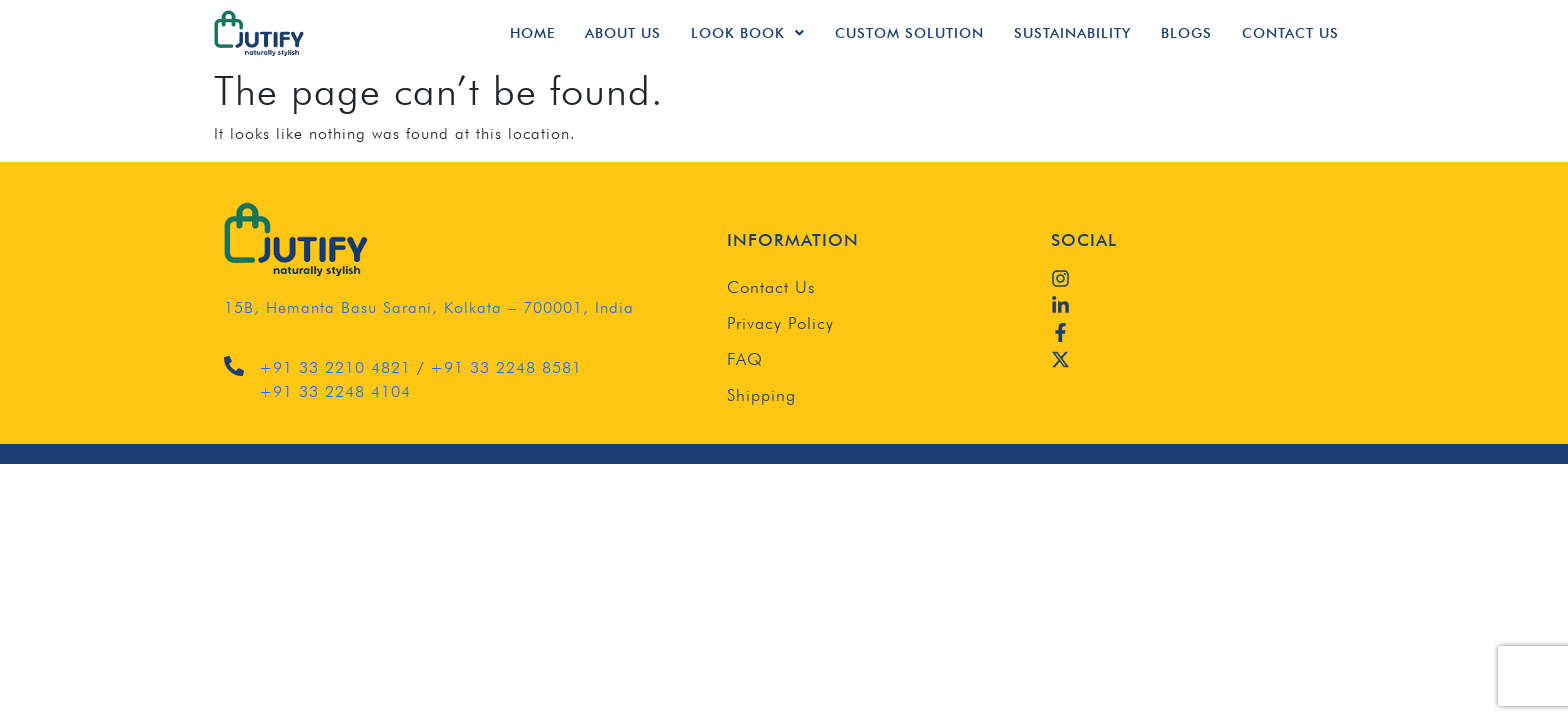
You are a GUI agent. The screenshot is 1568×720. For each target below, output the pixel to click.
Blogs (1186, 33)
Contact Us (1290, 33)
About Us (623, 33)
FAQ (745, 359)
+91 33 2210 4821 (335, 367)
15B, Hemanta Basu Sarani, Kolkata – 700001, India (429, 307)
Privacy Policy (780, 323)
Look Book (748, 33)
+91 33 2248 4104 (335, 391)
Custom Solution (909, 33)
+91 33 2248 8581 (506, 367)
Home (532, 33)
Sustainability (1072, 33)
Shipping (761, 395)
